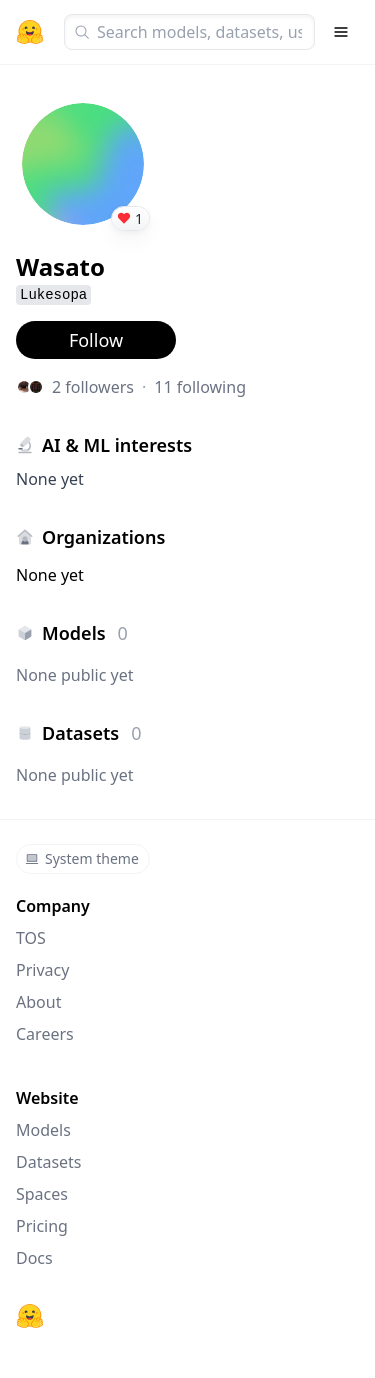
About (38, 1002)
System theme (82, 858)
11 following (200, 387)
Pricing (42, 1226)
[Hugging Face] (30, 1316)
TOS (31, 938)
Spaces (42, 1194)
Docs (34, 1258)
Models (43, 1130)
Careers (45, 1034)
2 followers (93, 387)
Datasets (49, 1162)
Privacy (42, 970)
